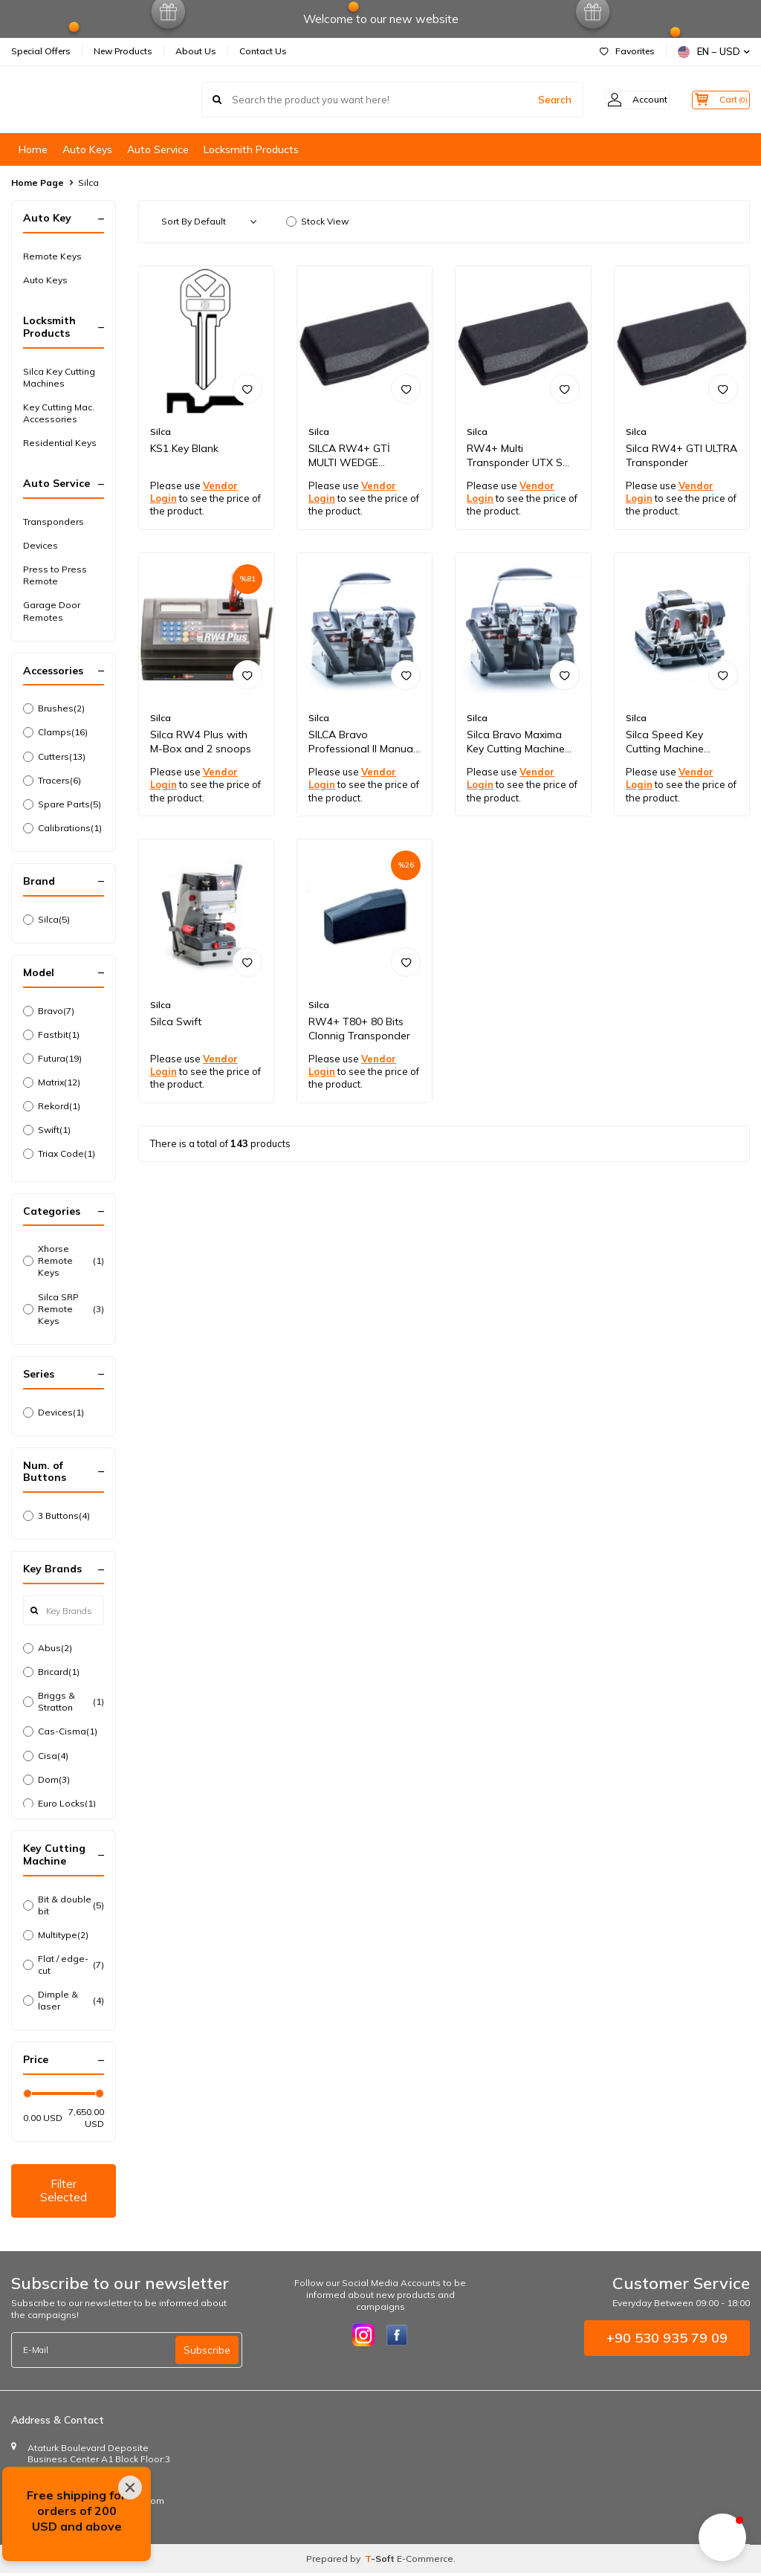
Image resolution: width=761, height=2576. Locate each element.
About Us (195, 51)
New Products (123, 51)
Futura (52, 1059)
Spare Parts (62, 804)
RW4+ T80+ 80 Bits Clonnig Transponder (359, 1028)
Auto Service (158, 149)
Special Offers (41, 51)
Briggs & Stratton (63, 1701)
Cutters (54, 757)
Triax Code (59, 1154)
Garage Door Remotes (51, 610)
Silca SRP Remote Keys (63, 1308)
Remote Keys (52, 256)
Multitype (55, 1935)
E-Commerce (425, 2561)
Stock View (317, 221)
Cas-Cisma (60, 1731)
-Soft (381, 2561)
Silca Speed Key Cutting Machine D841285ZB (665, 742)
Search (531, 99)
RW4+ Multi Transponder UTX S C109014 (515, 456)
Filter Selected (63, 2192)
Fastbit (51, 1035)
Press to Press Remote (55, 575)
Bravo (48, 1011)
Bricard (51, 1672)
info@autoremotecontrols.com (97, 2504)
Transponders (53, 521)
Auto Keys (87, 149)
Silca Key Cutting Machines (59, 377)
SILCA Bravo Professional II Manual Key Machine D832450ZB (361, 742)
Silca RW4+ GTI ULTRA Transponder (681, 455)
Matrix (51, 1082)
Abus (47, 1648)
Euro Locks (59, 1804)
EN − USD (714, 51)
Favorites (627, 51)
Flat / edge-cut (63, 1964)
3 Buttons (56, 1516)
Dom (46, 1780)
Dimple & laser (63, 2000)
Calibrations (62, 828)
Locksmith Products (251, 149)
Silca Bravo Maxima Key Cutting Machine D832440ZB (516, 742)
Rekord (51, 1106)
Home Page (37, 182)
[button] (722, 2537)
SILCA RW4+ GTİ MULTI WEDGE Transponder (349, 456)
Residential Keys (60, 442)
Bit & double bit (63, 1905)
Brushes (54, 708)
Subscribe (207, 2353)
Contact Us (263, 51)
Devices (40, 545)
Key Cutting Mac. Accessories (58, 413)
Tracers (52, 781)
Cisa (45, 1756)
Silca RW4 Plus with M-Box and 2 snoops (200, 741)
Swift (47, 1130)
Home (33, 149)
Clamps (55, 732)
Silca (46, 920)
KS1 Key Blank (184, 448)
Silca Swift (175, 1021)
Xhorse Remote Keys (63, 1260)
